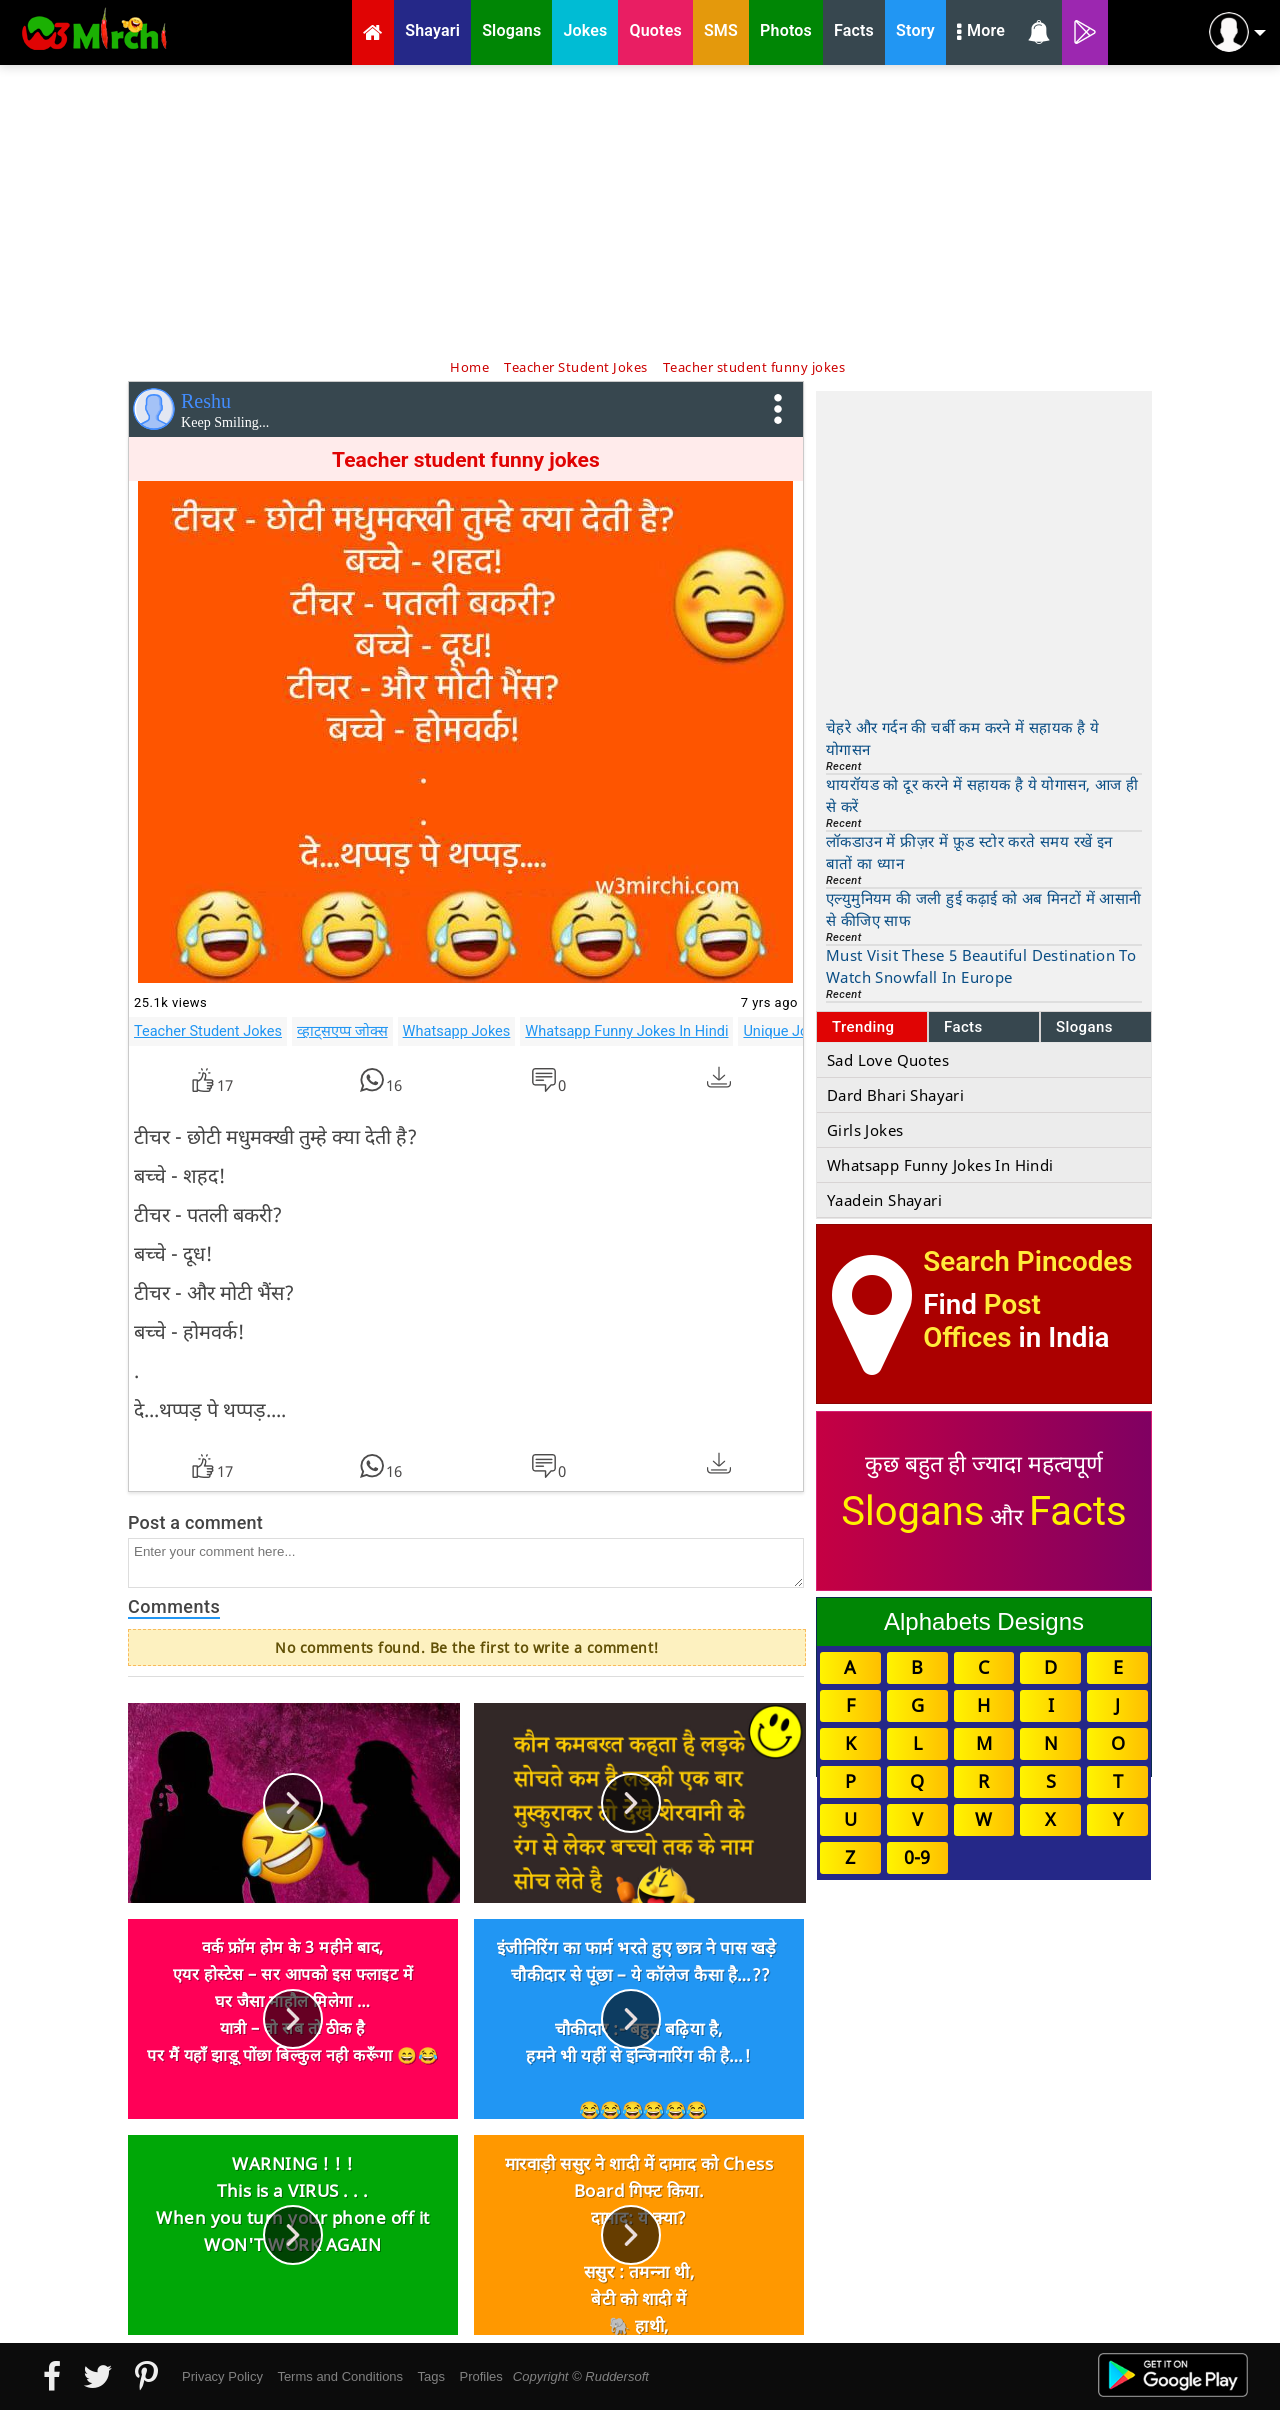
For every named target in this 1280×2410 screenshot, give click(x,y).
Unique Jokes (786, 1031)
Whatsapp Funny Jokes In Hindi (626, 1031)
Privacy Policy (222, 2376)
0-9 (917, 1857)
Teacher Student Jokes (208, 1031)
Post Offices (982, 1321)
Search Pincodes (1027, 1261)
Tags (431, 2376)
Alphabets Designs (984, 1621)
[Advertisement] (640, 210)
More (981, 33)
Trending (863, 1027)
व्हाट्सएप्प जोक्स (342, 1031)
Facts (963, 1027)
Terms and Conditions (340, 2376)
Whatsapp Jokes (457, 1031)
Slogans (1084, 1027)
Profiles (480, 2376)
